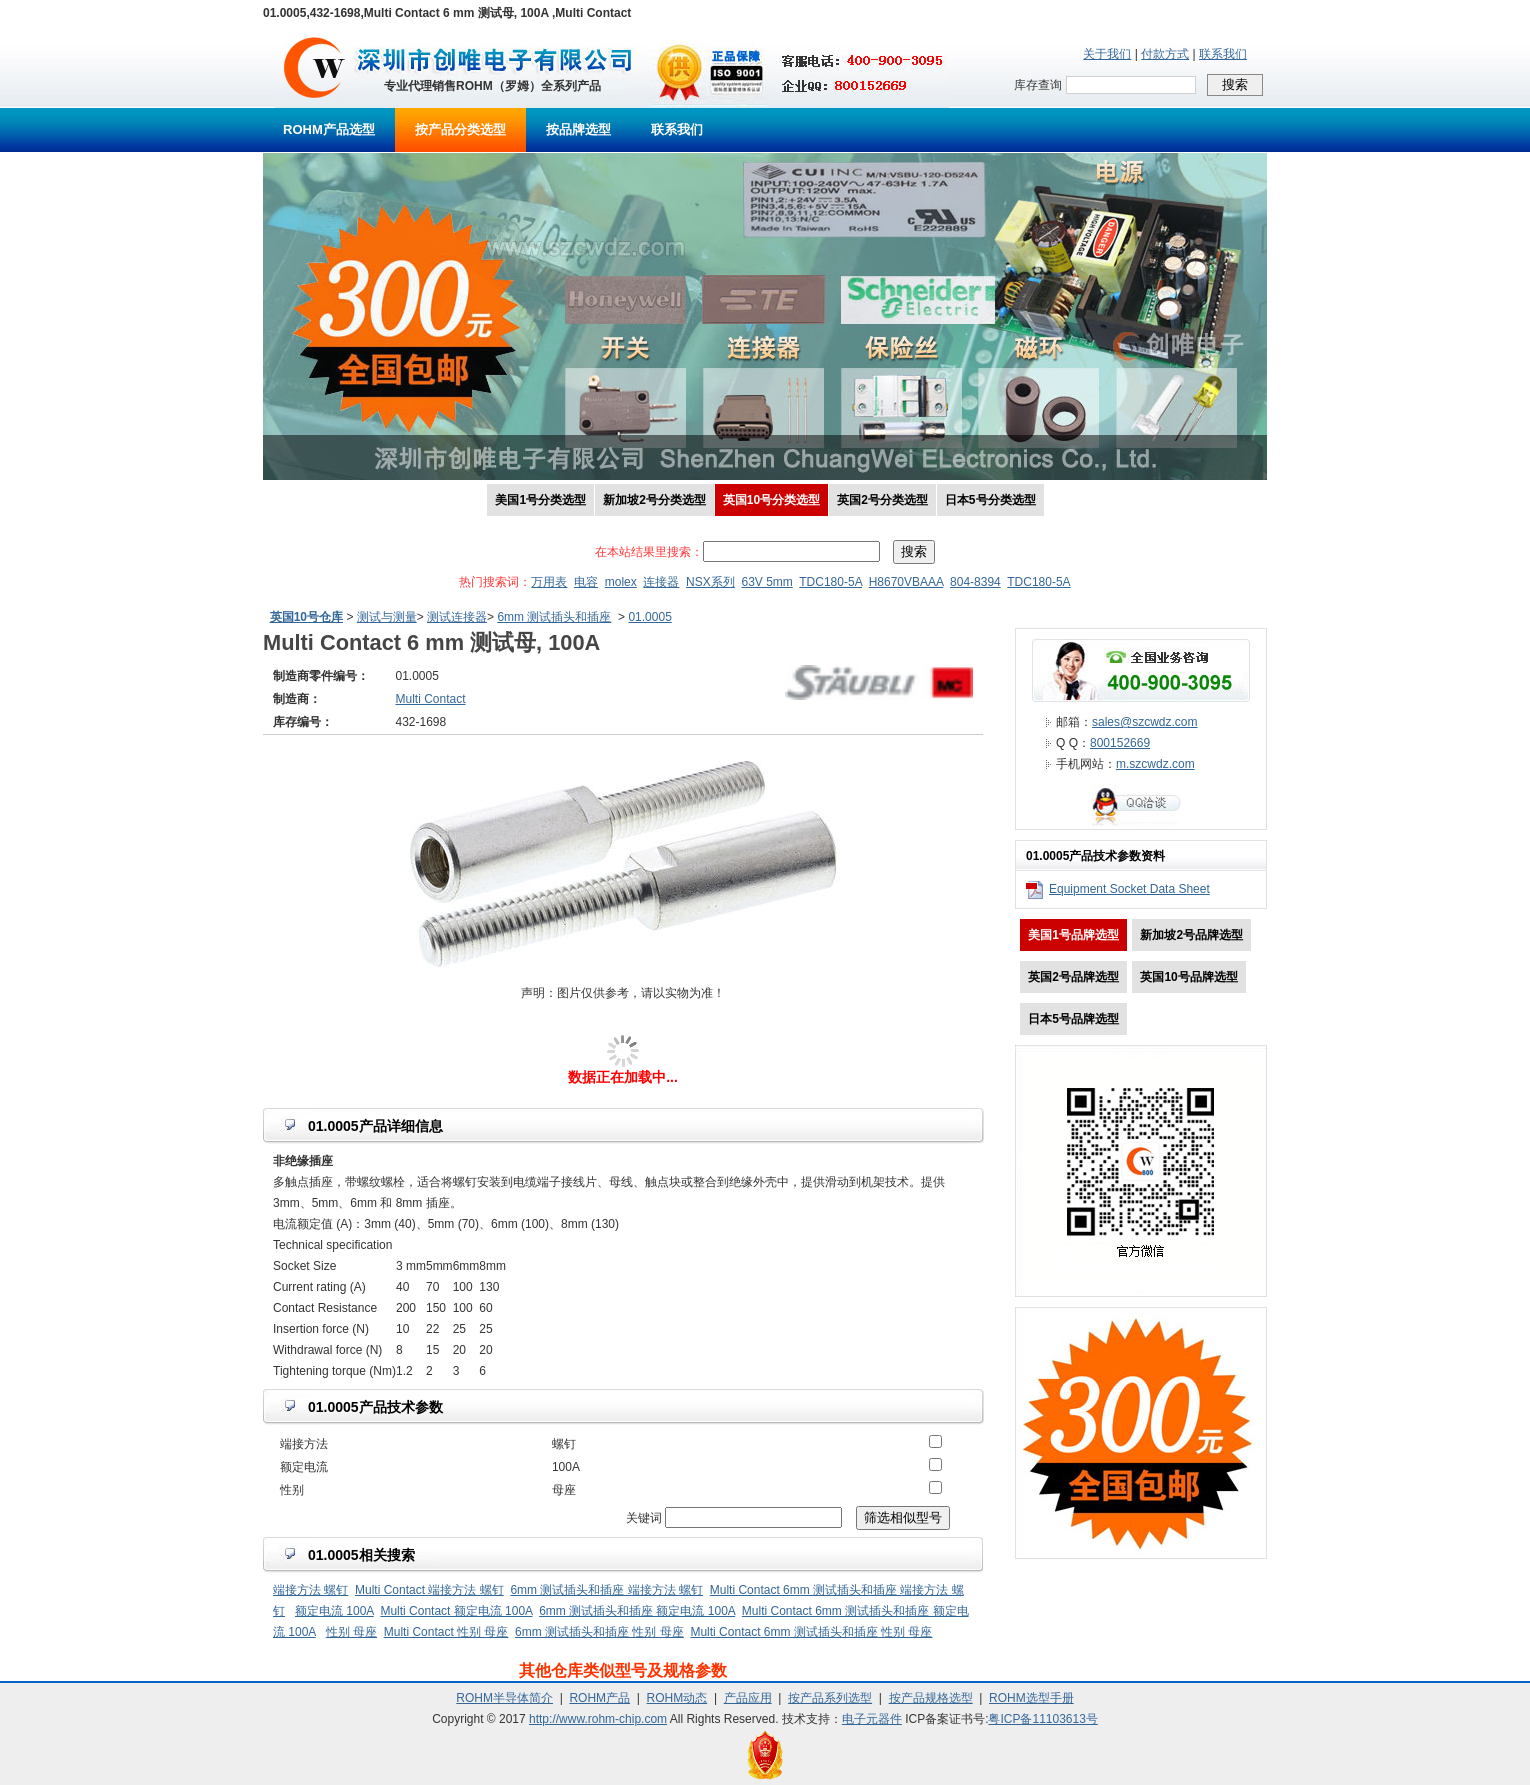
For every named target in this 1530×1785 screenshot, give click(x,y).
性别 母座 (351, 1632)
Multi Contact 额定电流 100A (456, 1611)
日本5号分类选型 (990, 500)
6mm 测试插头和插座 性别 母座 (599, 1632)
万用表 (549, 582)
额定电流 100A (334, 1611)
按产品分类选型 (460, 129)
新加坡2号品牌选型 (1191, 935)
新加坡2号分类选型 (654, 500)
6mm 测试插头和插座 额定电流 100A (637, 1611)
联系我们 (1223, 54)
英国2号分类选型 (882, 500)
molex (621, 582)
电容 (586, 582)
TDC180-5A (830, 582)
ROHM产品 (599, 1698)
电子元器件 (872, 1719)
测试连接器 (457, 617)
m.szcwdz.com (1155, 764)
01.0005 (649, 617)
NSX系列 (710, 582)
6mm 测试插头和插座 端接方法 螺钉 (606, 1590)
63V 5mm (766, 582)
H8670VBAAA (906, 582)
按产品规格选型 (931, 1698)
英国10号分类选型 (771, 500)
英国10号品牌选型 (1188, 977)
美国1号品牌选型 (1073, 935)
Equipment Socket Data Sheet (1129, 889)
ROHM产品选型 (329, 129)
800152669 (1120, 743)
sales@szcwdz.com (1145, 722)
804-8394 (975, 582)
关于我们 (1107, 54)
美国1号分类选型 (540, 500)
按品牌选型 (578, 129)
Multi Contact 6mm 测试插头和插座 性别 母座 (811, 1632)
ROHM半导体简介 (504, 1698)
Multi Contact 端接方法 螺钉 (429, 1590)
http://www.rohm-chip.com (598, 1719)
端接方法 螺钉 (310, 1590)
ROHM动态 (677, 1698)
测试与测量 (387, 617)
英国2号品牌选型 (1073, 977)
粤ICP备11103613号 (1042, 1719)
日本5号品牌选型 (1073, 1019)
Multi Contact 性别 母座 (446, 1632)
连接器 (661, 582)
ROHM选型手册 (1031, 1698)
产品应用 (748, 1698)
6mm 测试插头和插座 (554, 617)
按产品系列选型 (830, 1698)
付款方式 (1165, 54)
